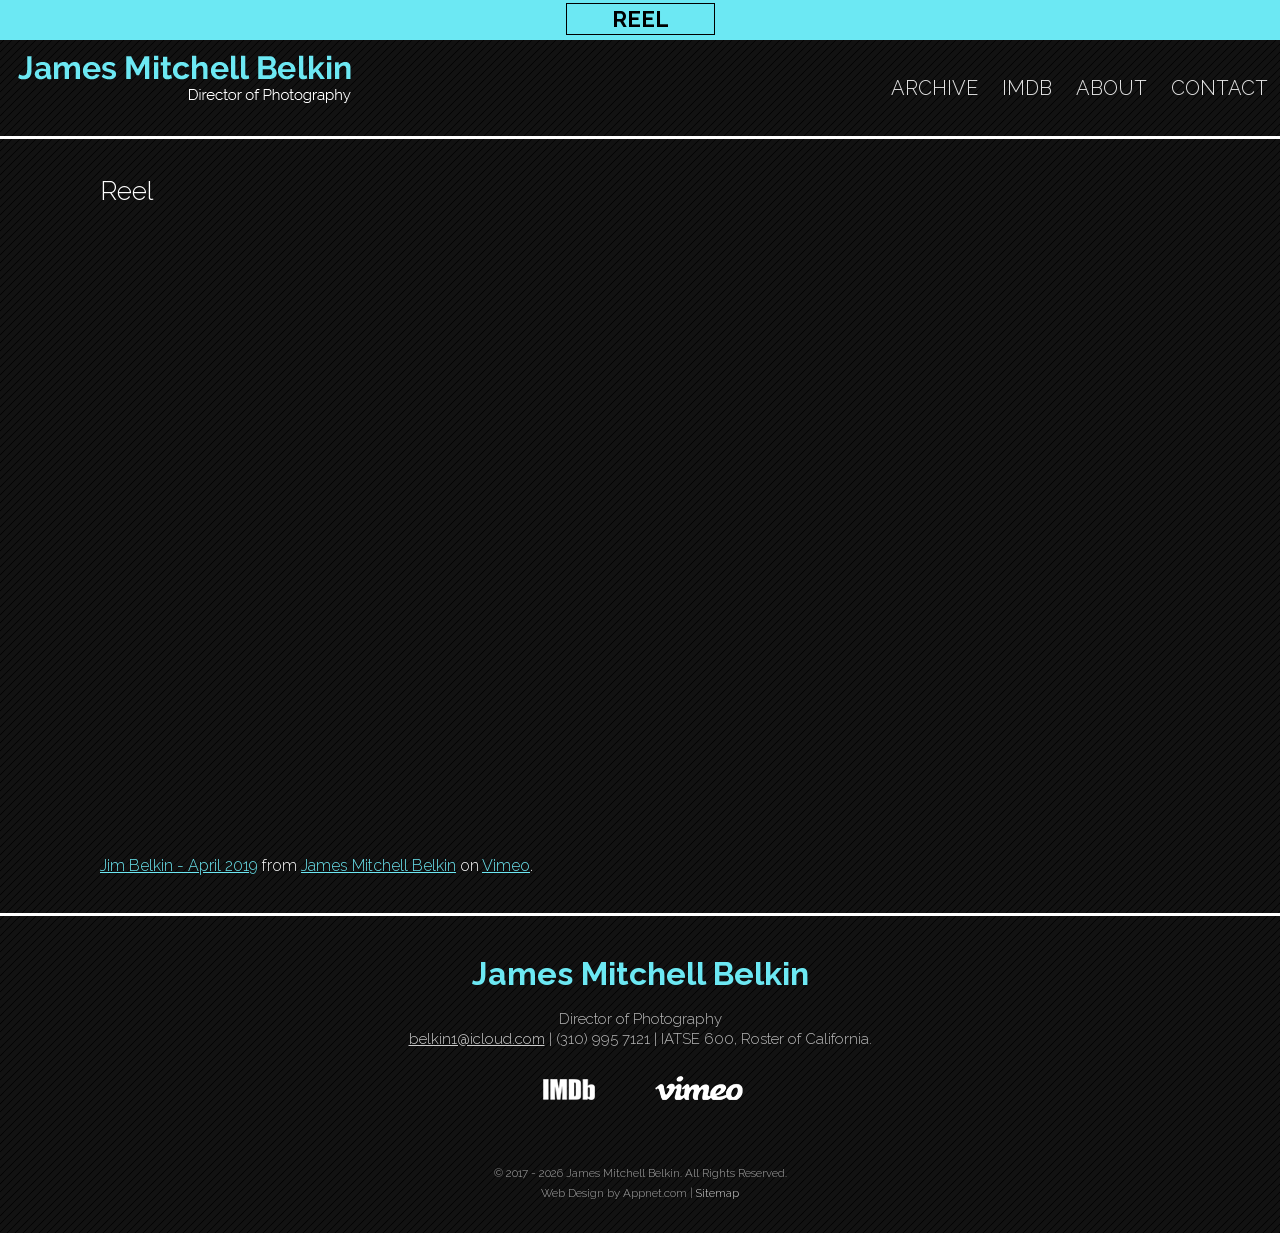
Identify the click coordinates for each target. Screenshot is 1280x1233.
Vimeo (506, 865)
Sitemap (717, 1193)
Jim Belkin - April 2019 (179, 865)
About (1111, 88)
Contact (1219, 88)
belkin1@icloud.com (477, 1039)
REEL (640, 19)
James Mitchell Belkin (378, 865)
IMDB (1027, 88)
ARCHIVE (934, 88)
